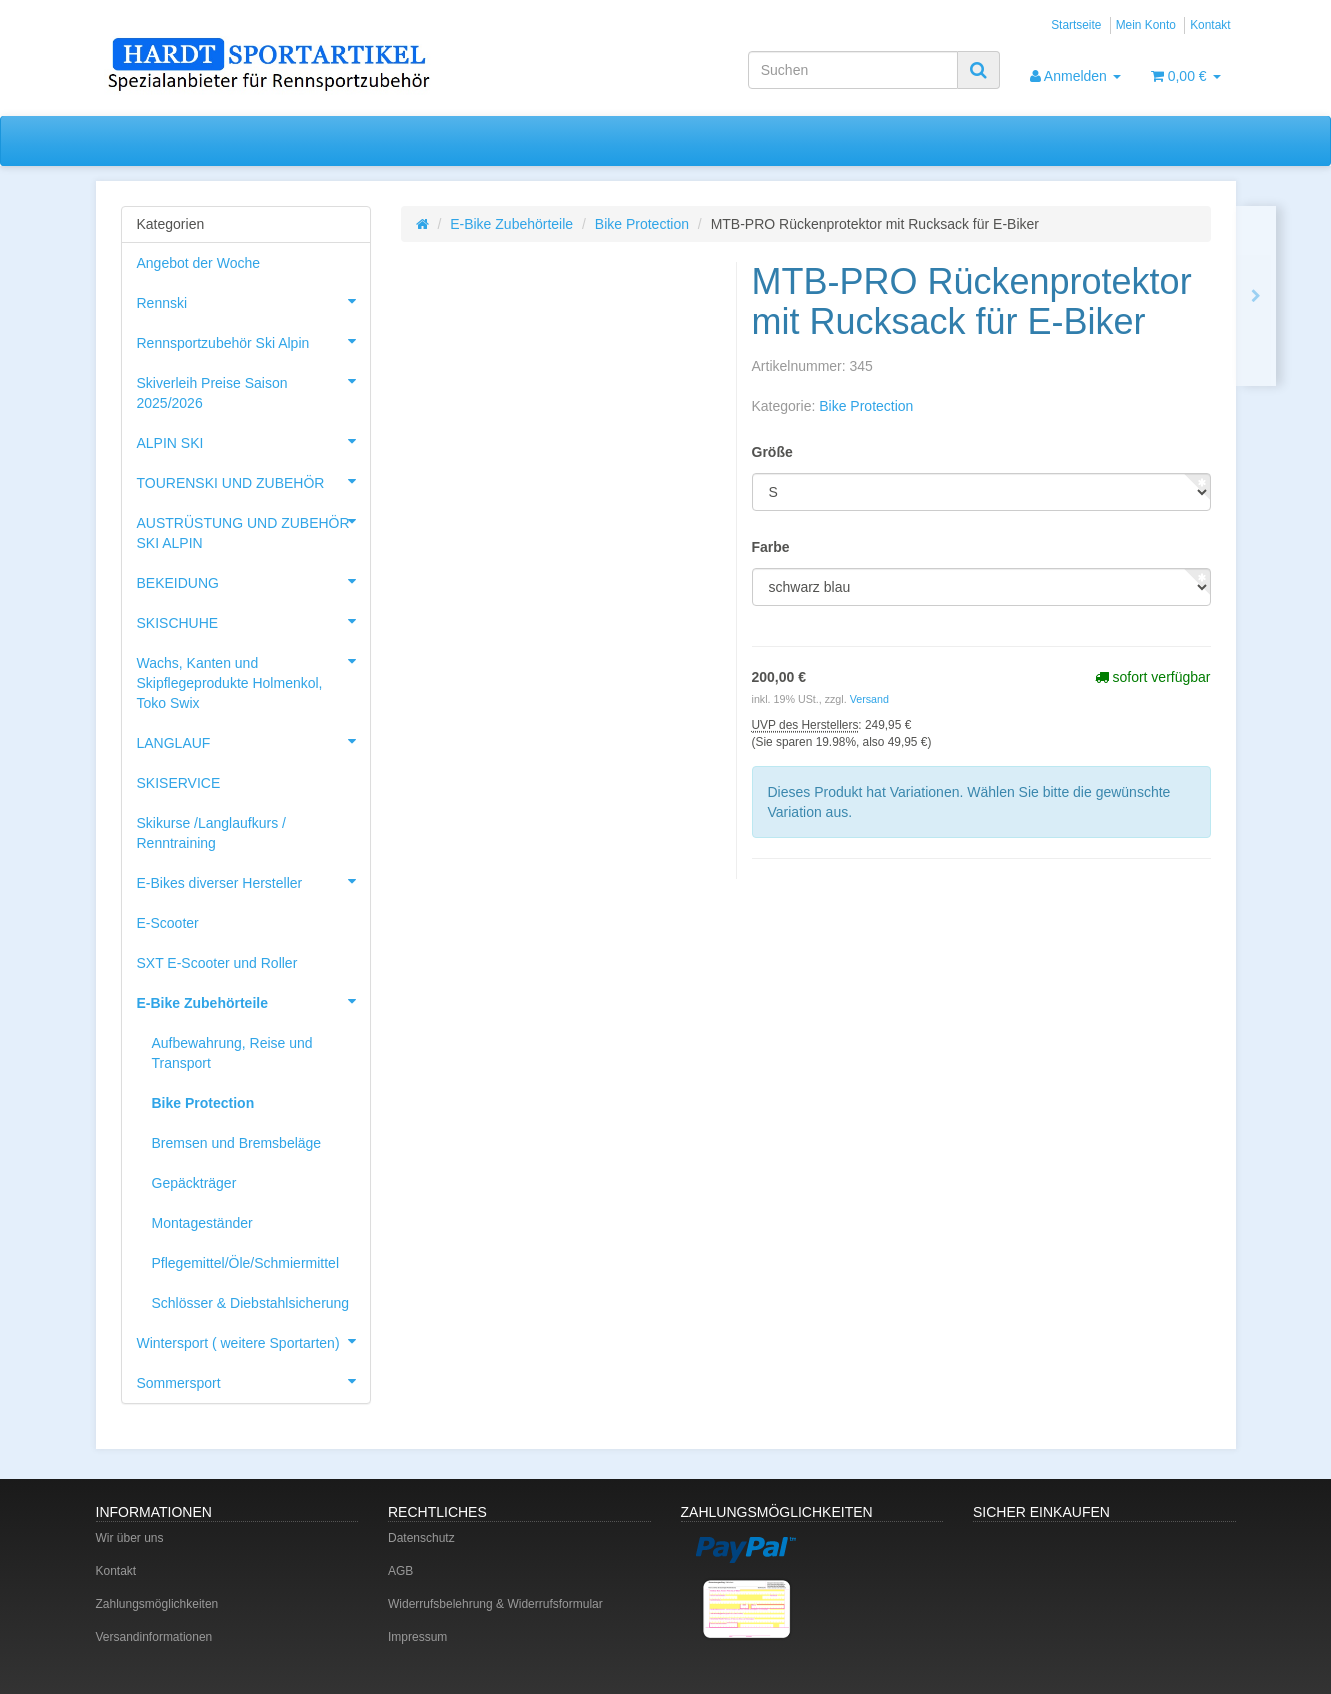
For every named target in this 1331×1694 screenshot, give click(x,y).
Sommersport (253, 1381)
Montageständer (202, 1223)
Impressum (417, 1637)
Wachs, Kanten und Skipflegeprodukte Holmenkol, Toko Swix (253, 677)
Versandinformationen (154, 1637)
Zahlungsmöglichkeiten (157, 1604)
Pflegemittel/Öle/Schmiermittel (246, 1263)
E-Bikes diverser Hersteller (253, 881)
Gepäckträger (194, 1183)
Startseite (1076, 25)
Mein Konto (1146, 25)
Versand (869, 699)
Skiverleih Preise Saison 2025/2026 (253, 387)
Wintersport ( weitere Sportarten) (253, 1341)
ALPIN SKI (253, 441)
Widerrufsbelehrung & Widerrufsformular (495, 1604)
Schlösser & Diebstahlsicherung (251, 1303)
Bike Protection (642, 224)
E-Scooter (168, 923)
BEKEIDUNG (253, 581)
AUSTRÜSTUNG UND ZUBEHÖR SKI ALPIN (253, 527)
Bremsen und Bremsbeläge (237, 1143)
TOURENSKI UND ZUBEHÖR (253, 481)
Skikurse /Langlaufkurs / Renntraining (211, 833)
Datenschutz (421, 1538)
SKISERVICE (179, 783)
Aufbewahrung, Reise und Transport (232, 1053)
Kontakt (1210, 25)
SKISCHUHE (253, 621)
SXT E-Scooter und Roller (217, 963)
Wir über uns (130, 1538)
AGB (400, 1571)
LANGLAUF (253, 741)
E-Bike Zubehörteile (511, 224)
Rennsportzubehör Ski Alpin (253, 341)
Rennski (253, 301)
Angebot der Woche (199, 263)
